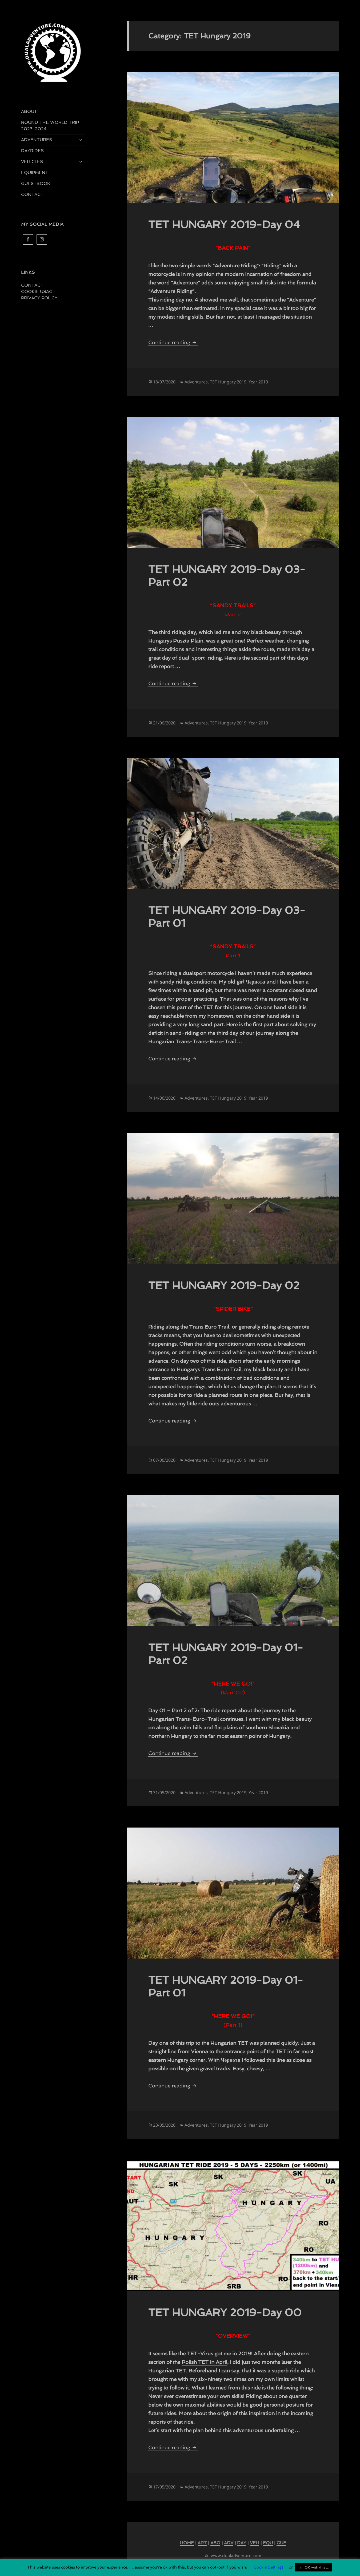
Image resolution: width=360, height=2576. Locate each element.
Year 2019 (258, 382)
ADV (228, 2542)
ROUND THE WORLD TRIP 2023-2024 (50, 125)
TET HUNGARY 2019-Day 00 (225, 2312)
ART (202, 2542)
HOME (187, 2542)
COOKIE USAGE (38, 291)
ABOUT (29, 111)
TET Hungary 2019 (228, 382)
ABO (215, 2542)
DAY (241, 2542)
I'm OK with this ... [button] (313, 2567)
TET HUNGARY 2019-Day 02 (223, 1285)
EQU (268, 2542)
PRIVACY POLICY (39, 297)
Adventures (196, 382)
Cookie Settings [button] (268, 2567)
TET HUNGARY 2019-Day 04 (224, 224)
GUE (281, 2542)
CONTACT (32, 194)
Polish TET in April (204, 2362)
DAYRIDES (32, 150)
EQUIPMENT (34, 172)
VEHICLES (32, 161)
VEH (254, 2542)
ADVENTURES (36, 139)
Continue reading (173, 342)
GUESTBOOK (35, 183)
